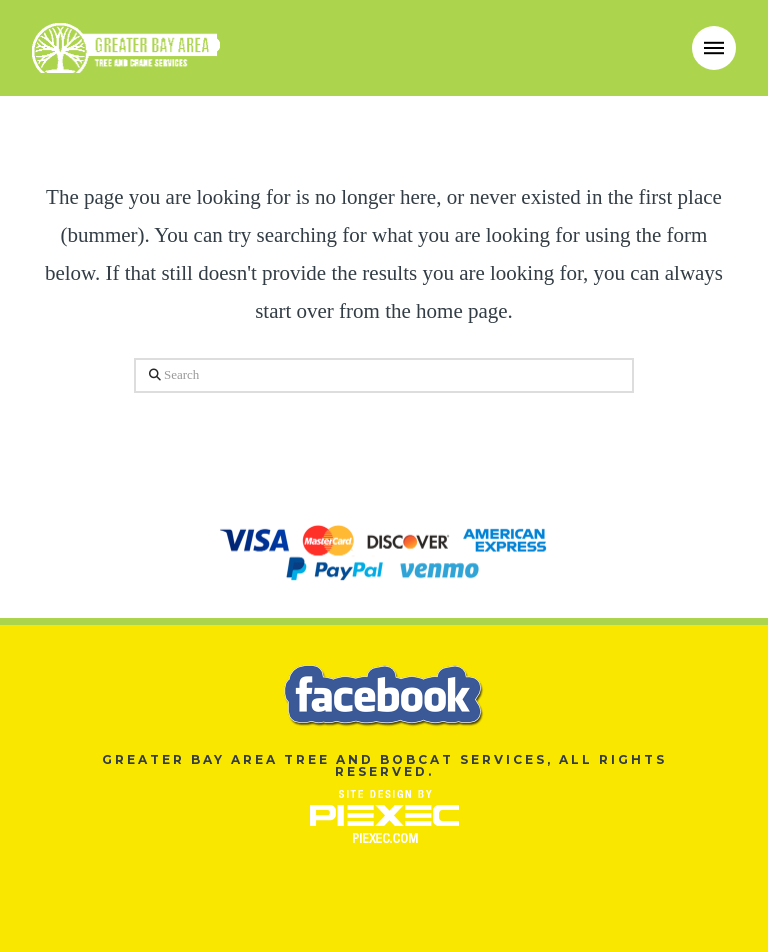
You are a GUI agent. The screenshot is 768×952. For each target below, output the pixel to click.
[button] (714, 48)
